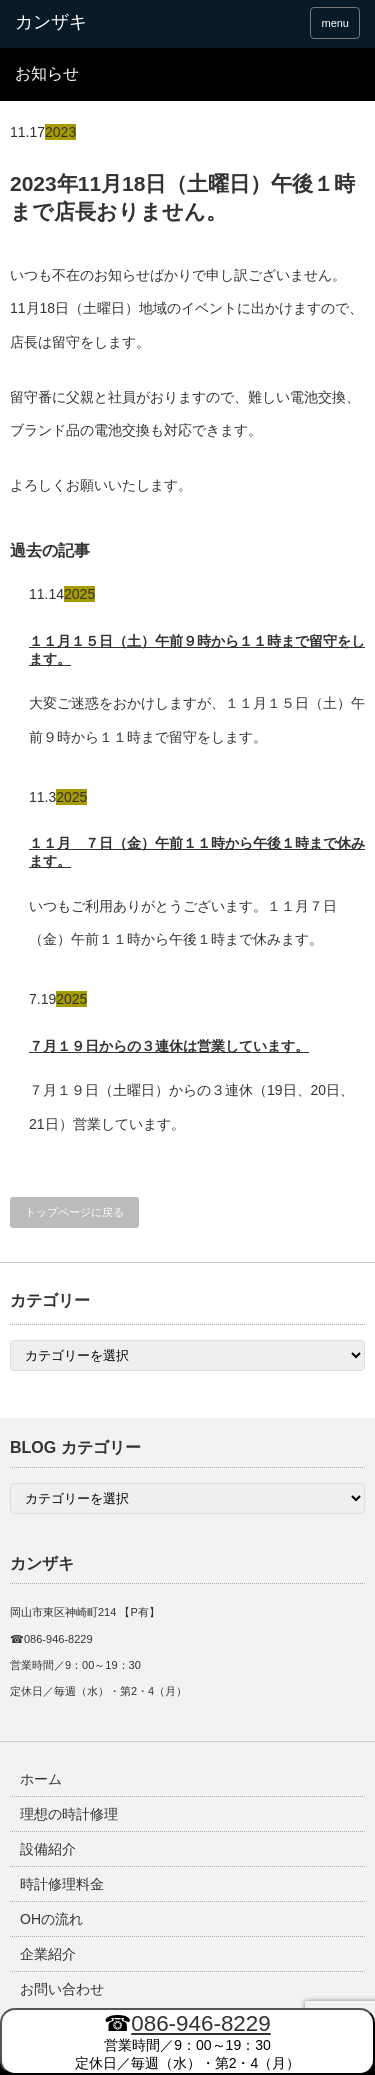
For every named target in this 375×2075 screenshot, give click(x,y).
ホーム (41, 1779)
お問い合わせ (62, 1989)
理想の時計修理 (69, 1814)
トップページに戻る (74, 1212)
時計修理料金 (62, 1884)
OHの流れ (51, 1919)
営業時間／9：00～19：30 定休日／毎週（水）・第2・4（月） (188, 2041)
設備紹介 (48, 1849)
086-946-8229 (200, 2023)
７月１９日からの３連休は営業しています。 (169, 1046)
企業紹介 (48, 1954)
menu (335, 23)
